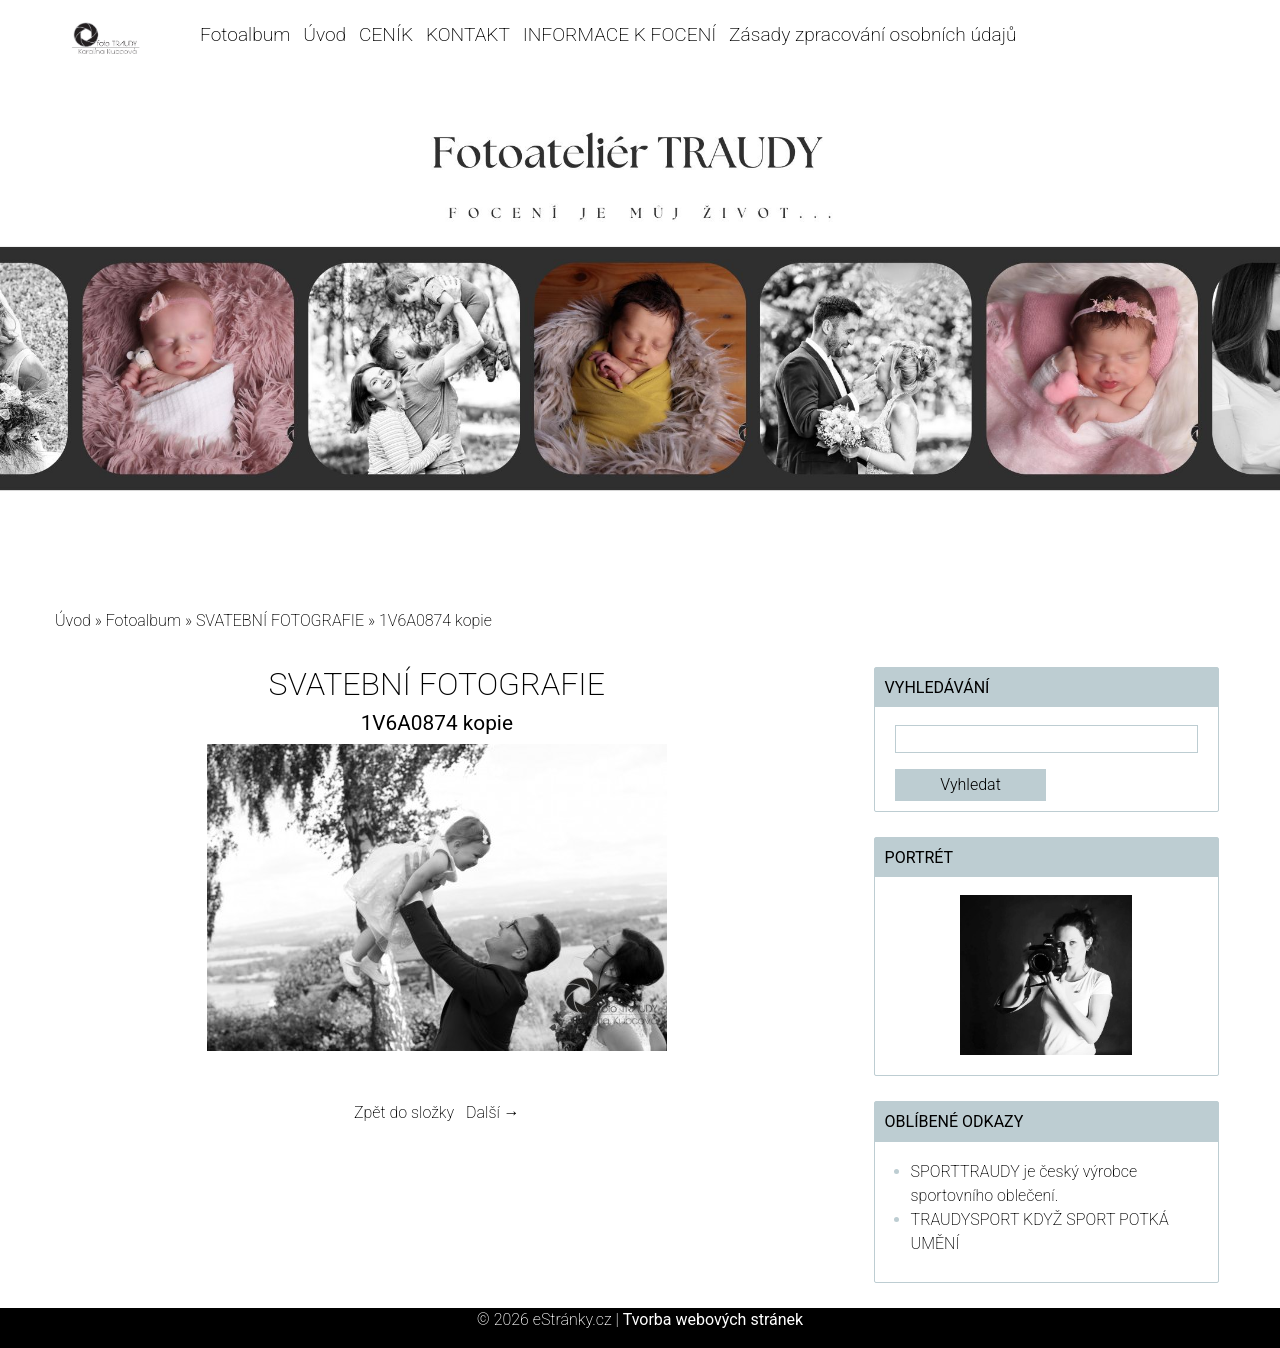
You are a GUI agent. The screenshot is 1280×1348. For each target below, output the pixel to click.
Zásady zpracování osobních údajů (872, 34)
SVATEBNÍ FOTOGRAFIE (282, 620)
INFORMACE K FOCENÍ (620, 34)
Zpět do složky (404, 1112)
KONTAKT (468, 34)
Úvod (324, 34)
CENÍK (386, 34)
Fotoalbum (245, 34)
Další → (493, 1112)
